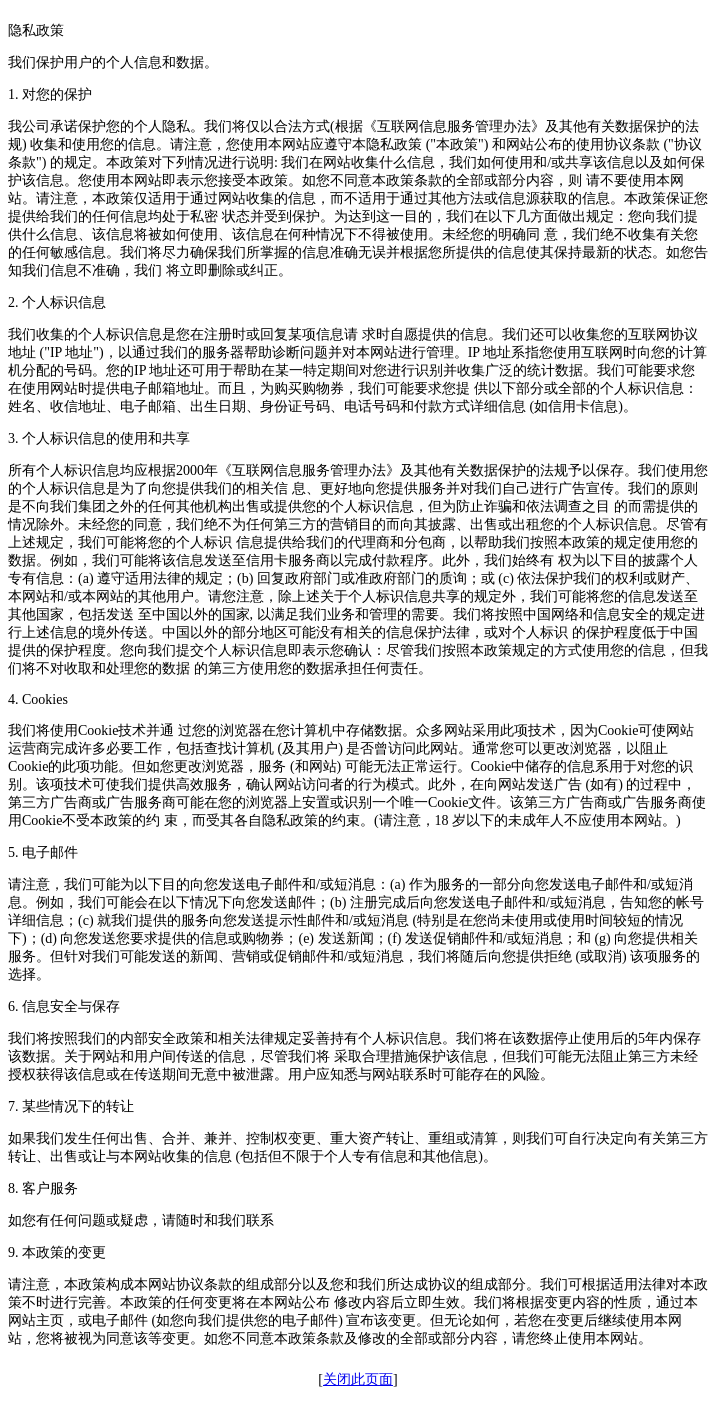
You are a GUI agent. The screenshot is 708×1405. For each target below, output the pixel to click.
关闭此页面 (358, 1379)
